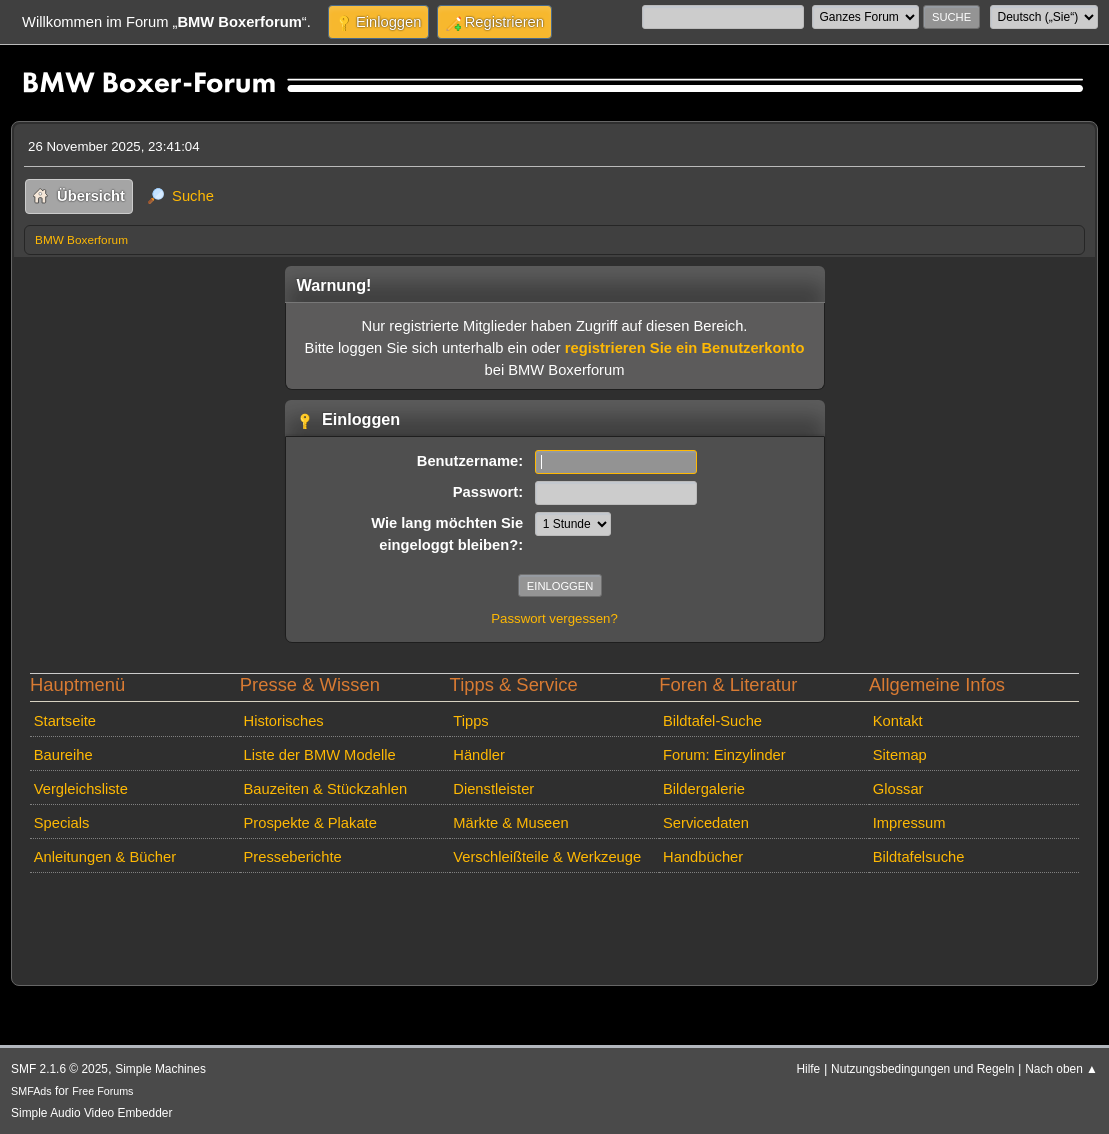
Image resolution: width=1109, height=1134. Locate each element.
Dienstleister (493, 789)
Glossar (898, 789)
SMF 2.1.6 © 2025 (59, 1069)
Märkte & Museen (510, 823)
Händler (479, 755)
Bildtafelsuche (919, 857)
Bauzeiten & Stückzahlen (326, 789)
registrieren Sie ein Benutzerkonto (685, 348)
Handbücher (703, 857)
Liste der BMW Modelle (320, 755)
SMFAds (31, 1091)
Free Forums (102, 1091)
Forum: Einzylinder (724, 755)
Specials (62, 823)
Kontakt (898, 721)
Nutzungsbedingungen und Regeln (922, 1069)
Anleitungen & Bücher (105, 857)
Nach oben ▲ (1061, 1069)
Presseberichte (293, 857)
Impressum (909, 823)
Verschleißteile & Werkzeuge (547, 857)
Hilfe (808, 1069)
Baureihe (63, 755)
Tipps (470, 721)
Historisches (284, 721)
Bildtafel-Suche (712, 721)
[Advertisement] (388, 911)
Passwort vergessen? (554, 618)
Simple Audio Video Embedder (91, 1113)
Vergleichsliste (81, 789)
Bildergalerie (704, 789)
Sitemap (900, 755)
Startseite (65, 721)
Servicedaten (706, 823)
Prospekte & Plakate (310, 823)
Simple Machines (160, 1069)
